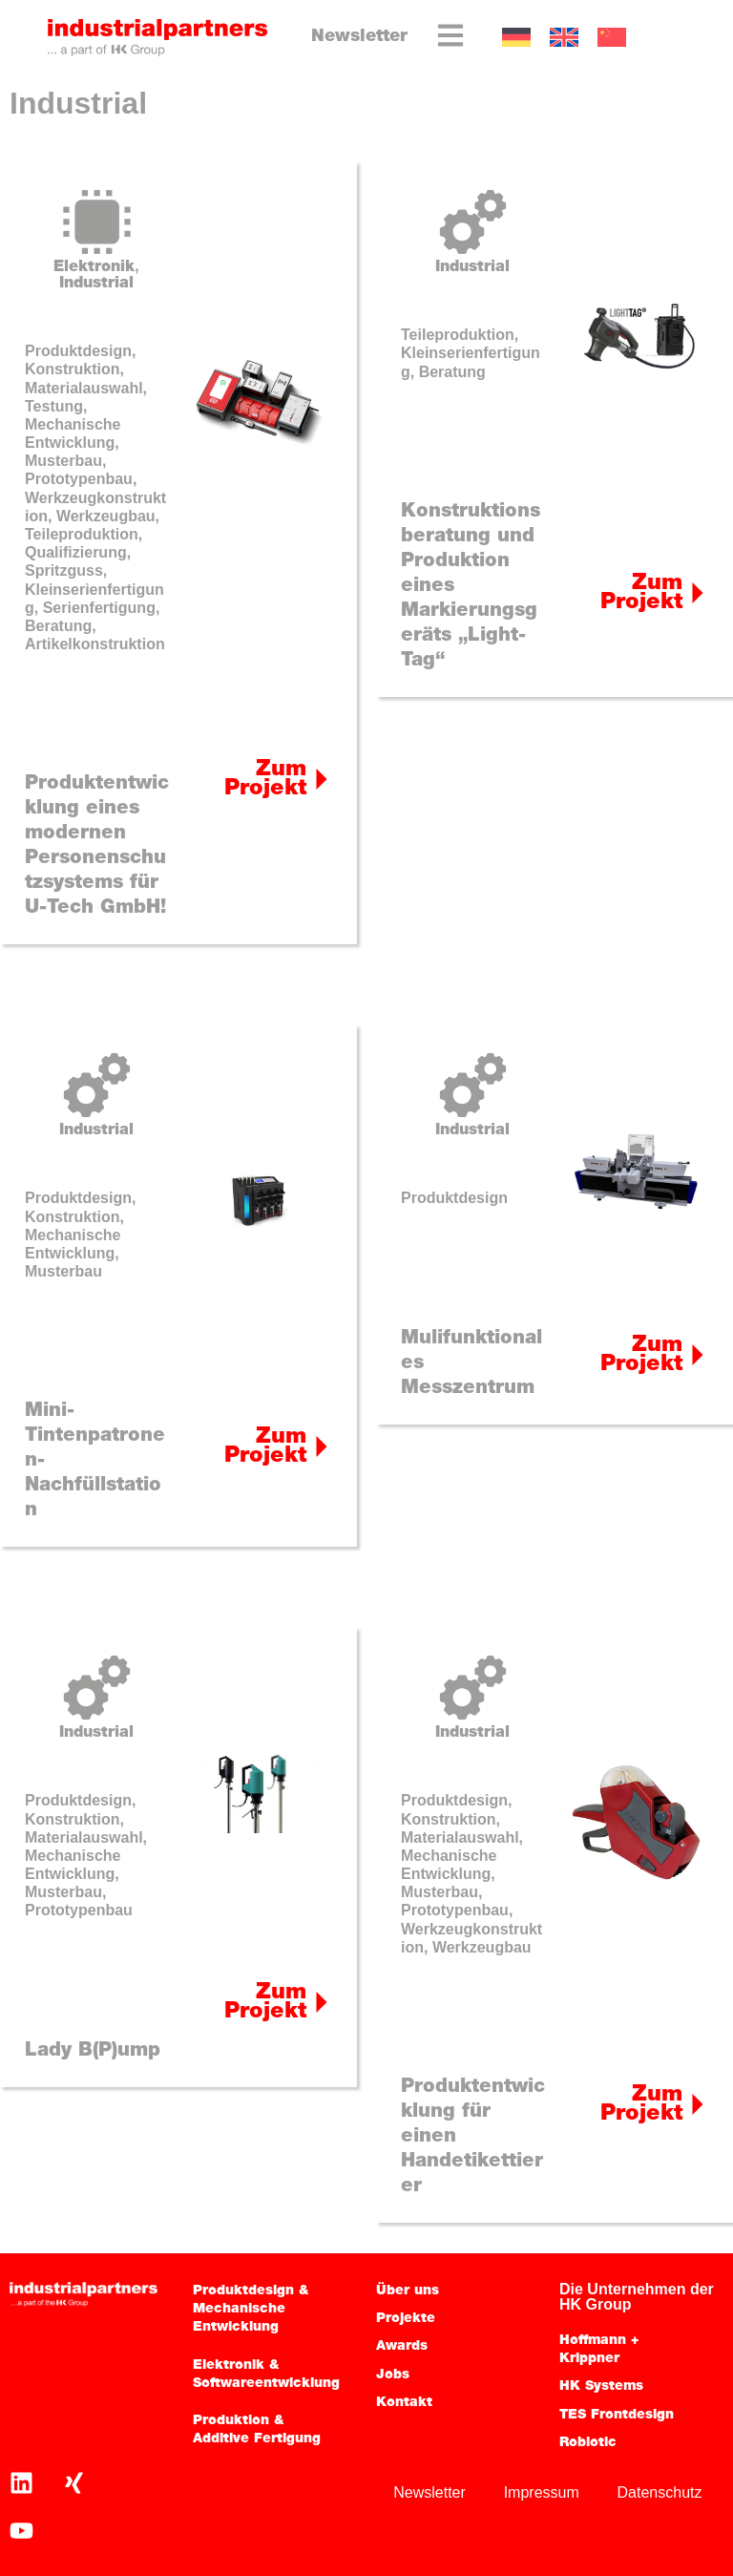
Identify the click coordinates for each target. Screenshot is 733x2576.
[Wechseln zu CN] (612, 38)
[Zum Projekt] (321, 779)
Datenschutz (659, 2492)
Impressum (540, 2492)
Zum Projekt (265, 779)
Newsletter (359, 37)
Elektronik (94, 267)
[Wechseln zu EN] (564, 38)
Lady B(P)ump (92, 2050)
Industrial (96, 283)
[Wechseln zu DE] (516, 38)
